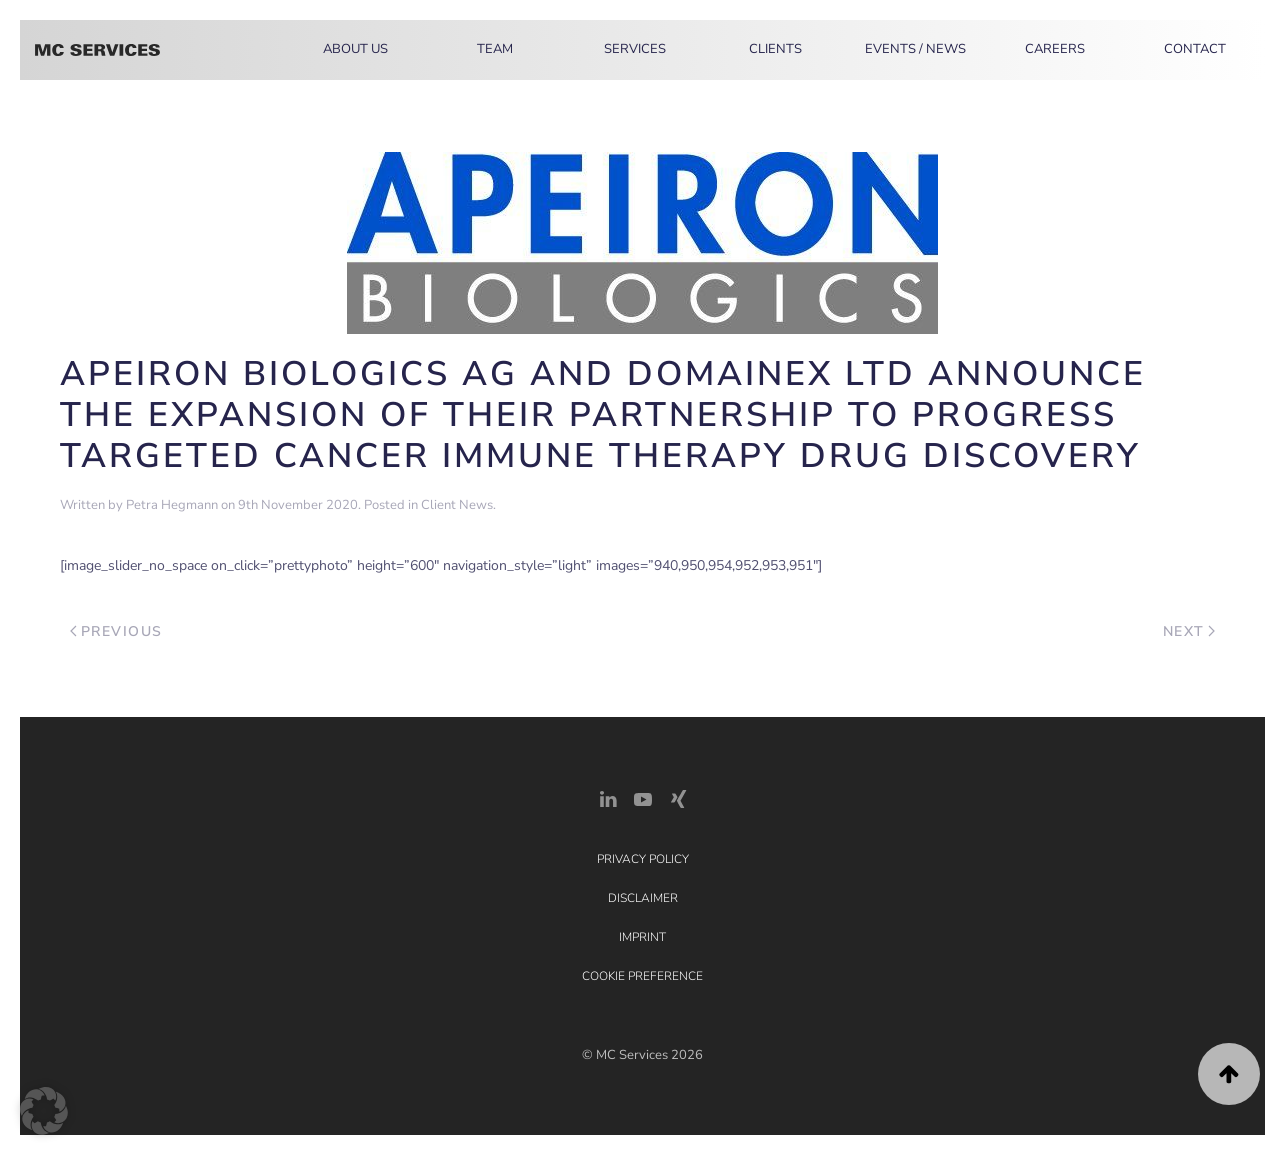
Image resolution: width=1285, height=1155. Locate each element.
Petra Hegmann (172, 505)
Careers (1055, 49)
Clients (775, 49)
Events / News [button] (915, 49)
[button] (1229, 1074)
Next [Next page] (1189, 631)
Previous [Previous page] (116, 631)
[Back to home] (97, 50)
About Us (355, 49)
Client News (457, 505)
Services (635, 49)
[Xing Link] (678, 797)
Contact (1195, 49)
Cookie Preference (642, 976)
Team (495, 49)
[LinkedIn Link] (608, 797)
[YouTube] (643, 797)
